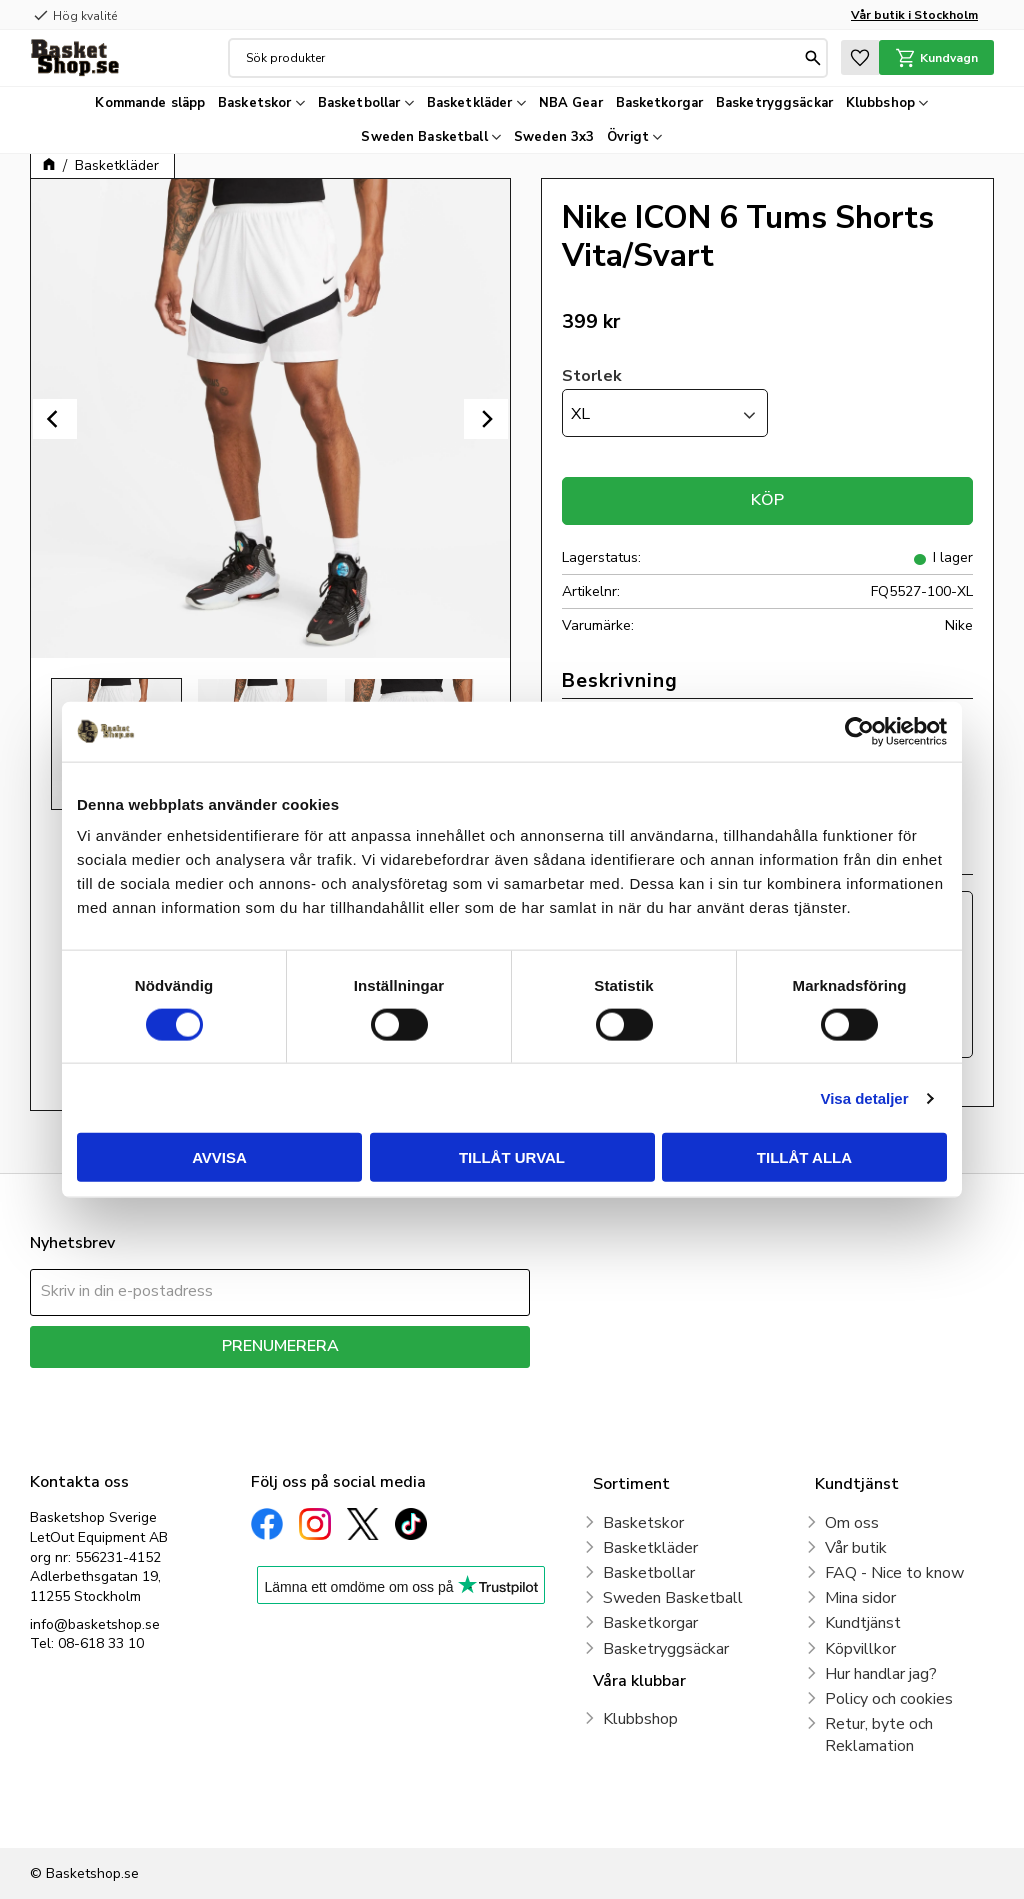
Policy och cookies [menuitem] (889, 1699)
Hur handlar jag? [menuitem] (881, 1674)
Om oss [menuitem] (852, 1523)
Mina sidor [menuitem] (860, 1598)
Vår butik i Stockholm (914, 15)
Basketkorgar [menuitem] (660, 103)
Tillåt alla (804, 1157)
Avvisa (219, 1157)
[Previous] (55, 419)
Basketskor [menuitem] (254, 103)
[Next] (486, 419)
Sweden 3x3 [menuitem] (554, 137)
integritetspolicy (350, 1382)
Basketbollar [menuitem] (359, 103)
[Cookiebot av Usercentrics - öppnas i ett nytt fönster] (859, 731)
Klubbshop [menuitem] (880, 103)
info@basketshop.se (95, 1624)
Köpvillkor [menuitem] (860, 1649)
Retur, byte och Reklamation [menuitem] (879, 1735)
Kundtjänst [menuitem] (863, 1623)
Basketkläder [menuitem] (470, 103)
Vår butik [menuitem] (856, 1548)
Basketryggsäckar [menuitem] (774, 103)
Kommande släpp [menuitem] (150, 103)
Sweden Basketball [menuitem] (424, 137)
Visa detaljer (864, 1097)
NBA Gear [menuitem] (571, 103)
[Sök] (813, 58)
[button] (860, 57)
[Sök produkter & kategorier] (523, 58)
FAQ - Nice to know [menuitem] (894, 1573)
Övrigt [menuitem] (628, 137)
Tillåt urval (512, 1157)
